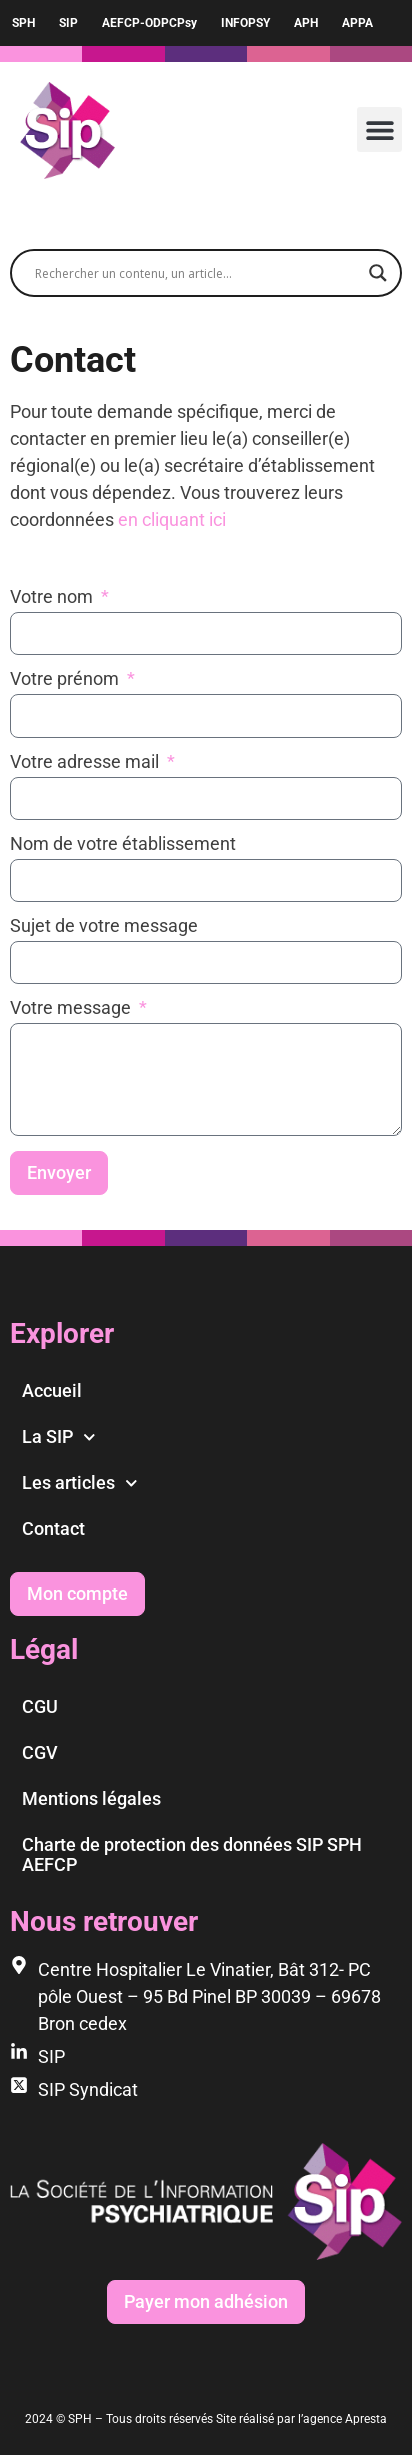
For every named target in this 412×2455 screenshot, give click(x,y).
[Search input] (197, 273)
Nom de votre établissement (123, 844)
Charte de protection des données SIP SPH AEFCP (192, 1854)
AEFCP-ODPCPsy (149, 23)
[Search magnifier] (378, 273)
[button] (379, 129)
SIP (68, 23)
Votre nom (53, 597)
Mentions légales (91, 1798)
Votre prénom (66, 679)
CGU (40, 1706)
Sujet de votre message (104, 926)
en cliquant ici (172, 519)
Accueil (52, 1390)
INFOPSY (245, 23)
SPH (23, 23)
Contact (53, 1528)
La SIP (59, 1437)
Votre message (72, 1008)
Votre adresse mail (86, 762)
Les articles (80, 1483)
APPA (357, 23)
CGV (40, 1752)
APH (306, 23)
